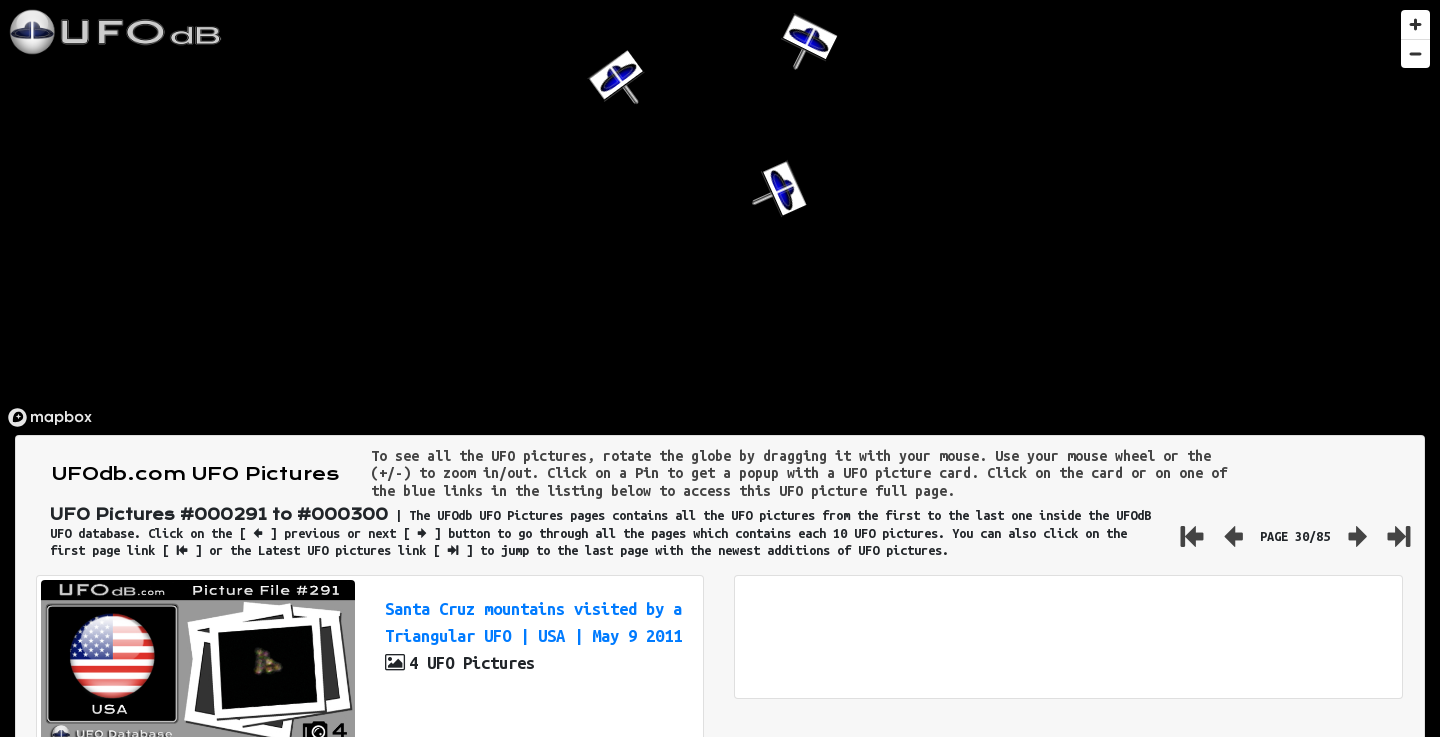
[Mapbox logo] (50, 417)
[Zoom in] (1415, 24)
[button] (775, 193)
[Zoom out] (1415, 53)
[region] (720, 217)
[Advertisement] (1068, 637)
